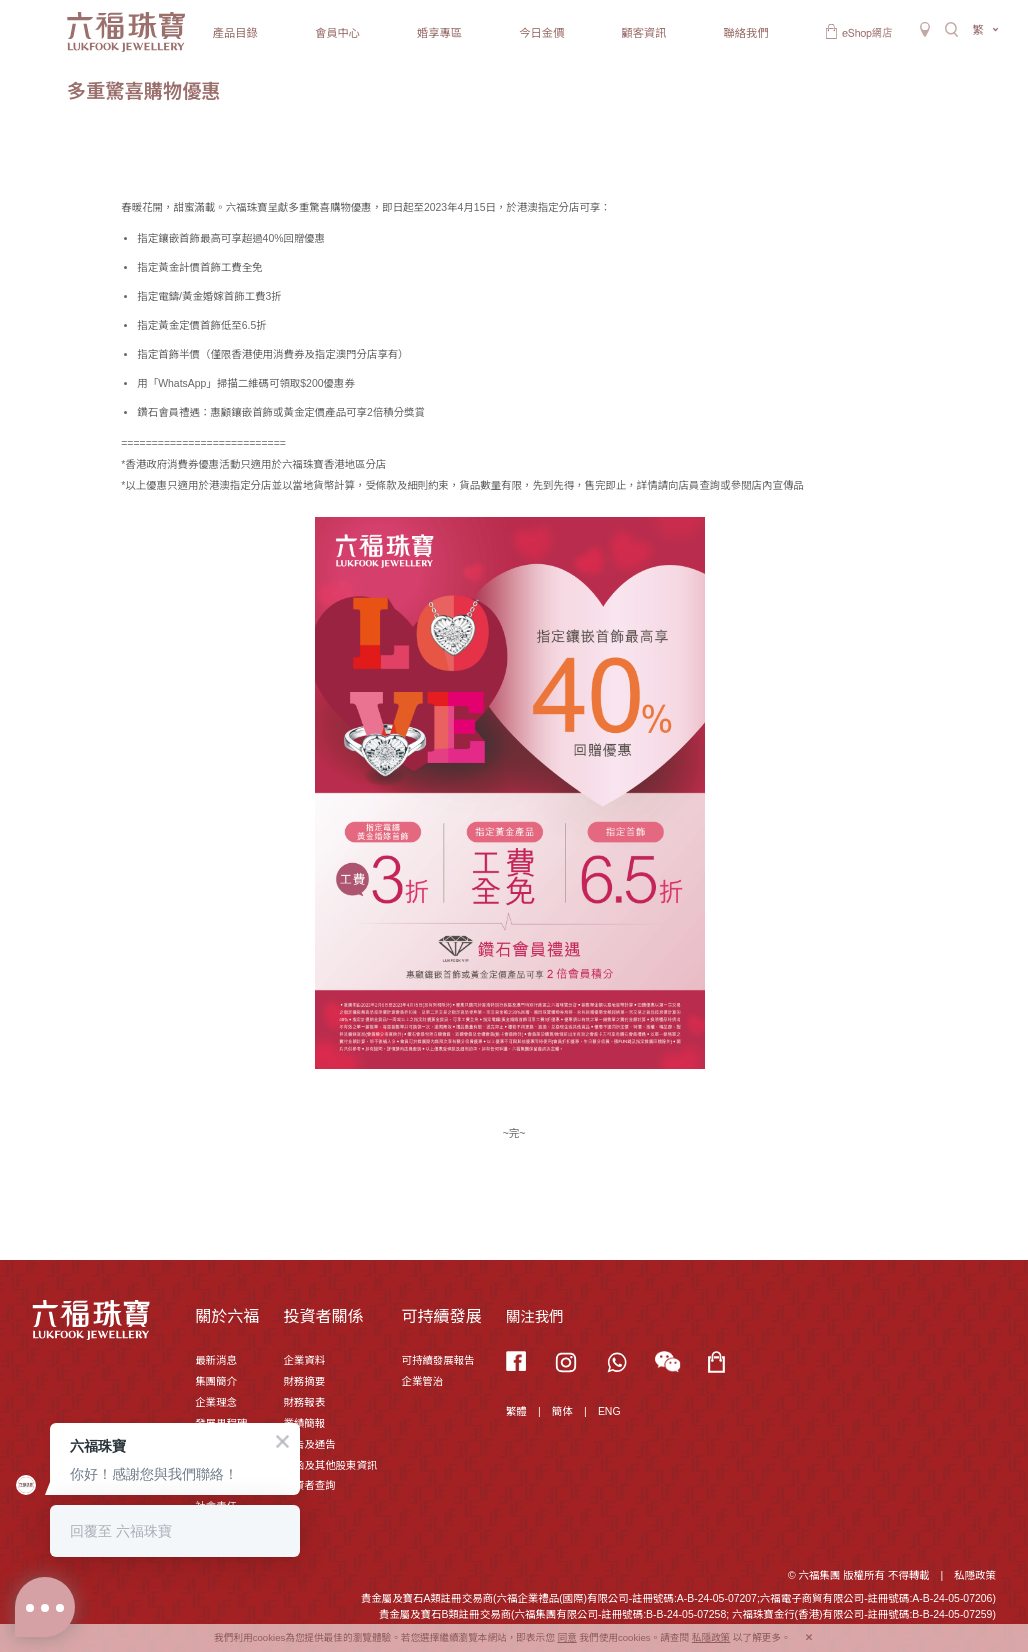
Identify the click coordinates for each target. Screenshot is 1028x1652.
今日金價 (541, 33)
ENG (609, 1411)
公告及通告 (309, 1444)
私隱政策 (975, 1575)
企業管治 (422, 1381)
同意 (567, 1637)
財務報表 (304, 1402)
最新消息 (216, 1360)
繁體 (516, 1411)
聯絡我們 (746, 33)
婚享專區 (439, 33)
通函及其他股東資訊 (330, 1465)
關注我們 (535, 1317)
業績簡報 (304, 1423)
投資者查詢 (309, 1485)
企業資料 (304, 1360)
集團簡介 (216, 1381)
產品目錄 (235, 33)
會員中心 (337, 33)
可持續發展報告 (437, 1360)
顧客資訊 (643, 33)
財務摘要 (304, 1381)
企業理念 (216, 1402)
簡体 (562, 1411)
